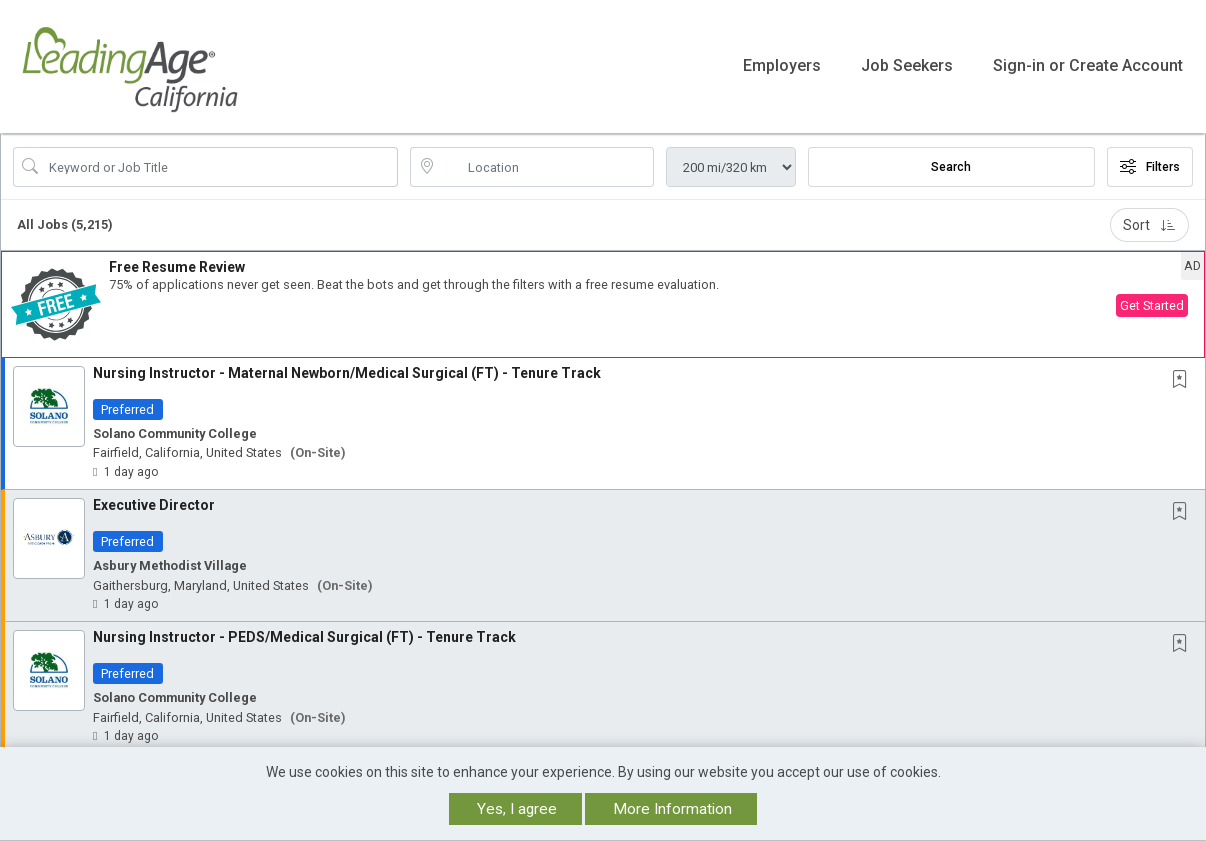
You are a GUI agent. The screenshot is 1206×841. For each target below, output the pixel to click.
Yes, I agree (517, 809)
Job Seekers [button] (907, 63)
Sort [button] (1149, 219)
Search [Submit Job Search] (951, 161)
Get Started (1152, 300)
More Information (672, 809)
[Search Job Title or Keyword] (219, 161)
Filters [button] (1150, 161)
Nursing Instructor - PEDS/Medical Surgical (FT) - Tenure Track (304, 631)
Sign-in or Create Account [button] (1088, 63)
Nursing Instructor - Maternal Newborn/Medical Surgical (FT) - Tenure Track (347, 367)
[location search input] (545, 161)
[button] (603, 298)
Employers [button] (782, 63)
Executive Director (154, 499)
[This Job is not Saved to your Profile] (1184, 374)
